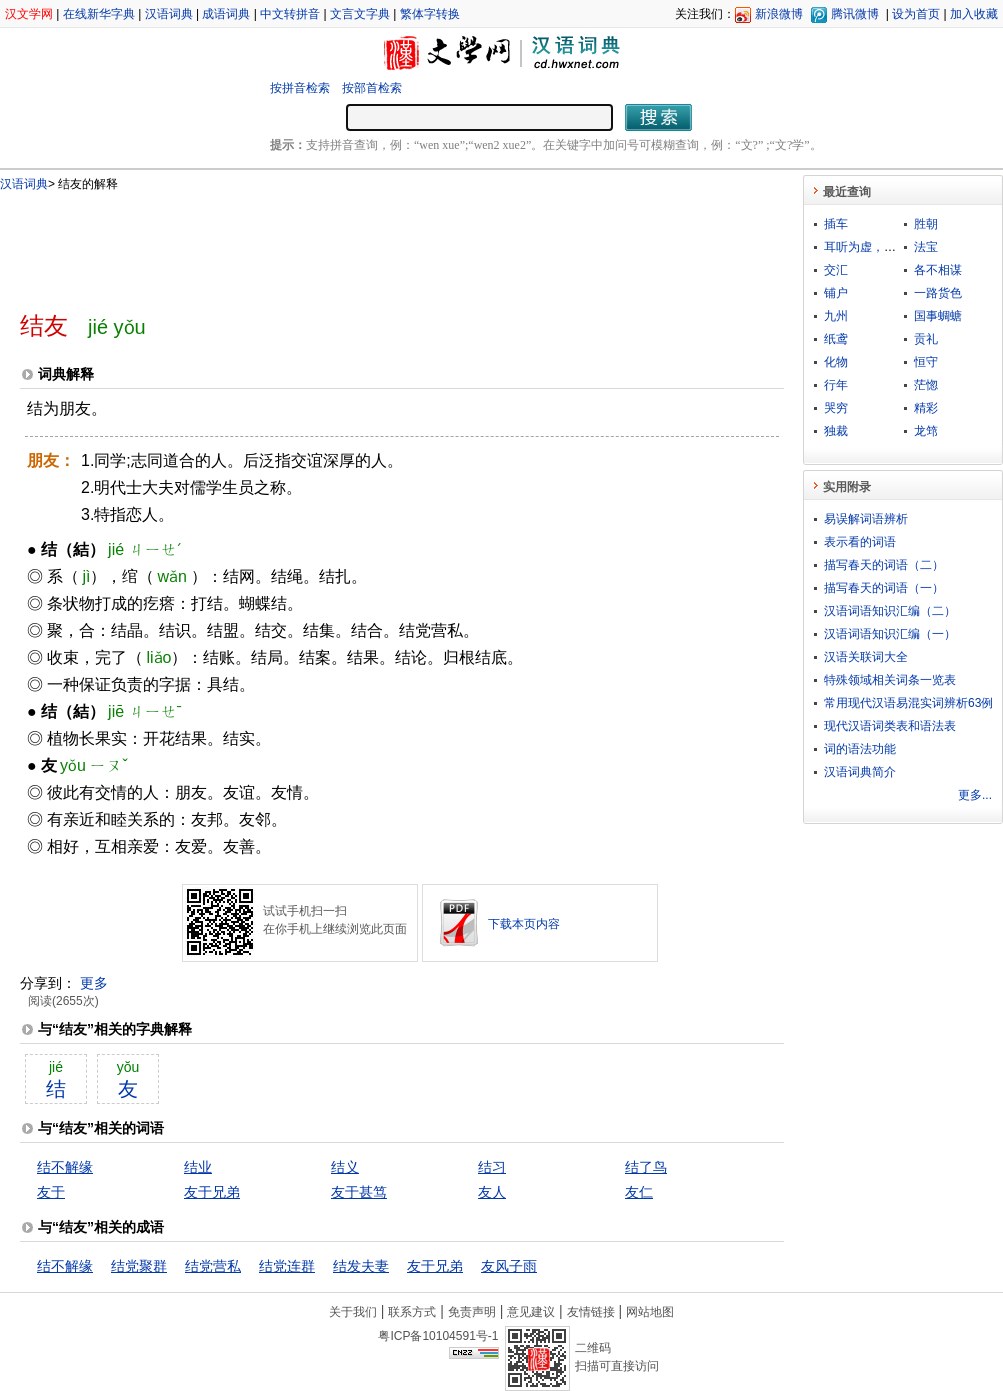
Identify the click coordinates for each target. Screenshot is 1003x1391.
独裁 (836, 431)
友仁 (639, 1192)
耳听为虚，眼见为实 (878, 247)
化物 (836, 362)
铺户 (836, 293)
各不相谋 (938, 270)
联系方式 (412, 1312)
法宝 (926, 247)
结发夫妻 (361, 1266)
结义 (345, 1167)
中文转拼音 (290, 14)
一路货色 (938, 293)
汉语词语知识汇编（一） (890, 634)
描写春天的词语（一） (884, 588)
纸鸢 (836, 339)
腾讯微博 (855, 14)
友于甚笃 (359, 1192)
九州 (836, 316)
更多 (94, 983)
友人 (492, 1192)
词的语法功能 (860, 749)
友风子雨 (509, 1266)
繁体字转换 (430, 14)
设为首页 (916, 14)
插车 (836, 224)
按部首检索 (372, 88)
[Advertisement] (369, 243)
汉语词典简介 (860, 772)
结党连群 (287, 1266)
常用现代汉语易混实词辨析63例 (908, 703)
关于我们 (353, 1312)
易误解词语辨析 (866, 519)
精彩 (926, 408)
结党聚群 (139, 1266)
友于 (51, 1192)
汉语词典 (169, 14)
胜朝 (926, 224)
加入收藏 (974, 14)
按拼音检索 (300, 88)
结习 (492, 1167)
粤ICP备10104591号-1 (438, 1336)
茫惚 (926, 385)
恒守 (926, 362)
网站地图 (650, 1312)
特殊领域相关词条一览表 (890, 680)
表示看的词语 (860, 542)
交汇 (836, 270)
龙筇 (926, 431)
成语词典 (226, 14)
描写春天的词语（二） (884, 565)
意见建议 (531, 1312)
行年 (836, 385)
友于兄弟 (212, 1192)
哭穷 (836, 408)
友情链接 (591, 1312)
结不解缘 (65, 1167)
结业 (198, 1167)
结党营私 (213, 1266)
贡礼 (926, 339)
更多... (975, 795)
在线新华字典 (99, 14)
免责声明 (472, 1312)
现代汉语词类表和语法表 (890, 726)
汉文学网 (29, 14)
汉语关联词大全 (866, 657)
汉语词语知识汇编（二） (890, 611)
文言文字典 (360, 14)
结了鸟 (646, 1167)
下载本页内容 (524, 924)
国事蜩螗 (938, 316)
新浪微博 (779, 14)
